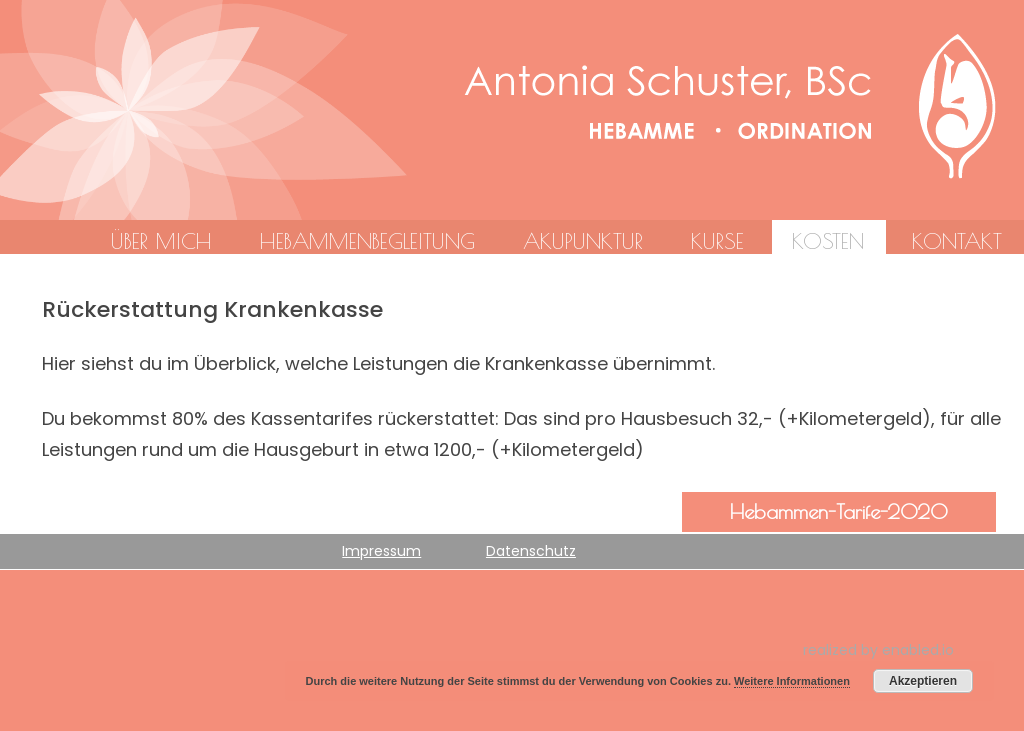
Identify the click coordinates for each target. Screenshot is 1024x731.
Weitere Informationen (792, 681)
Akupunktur (583, 240)
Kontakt (957, 240)
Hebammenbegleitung (367, 240)
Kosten (828, 240)
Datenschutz (531, 551)
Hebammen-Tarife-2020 (839, 511)
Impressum (381, 551)
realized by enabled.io (878, 650)
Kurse (717, 240)
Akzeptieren (923, 681)
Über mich (161, 240)
